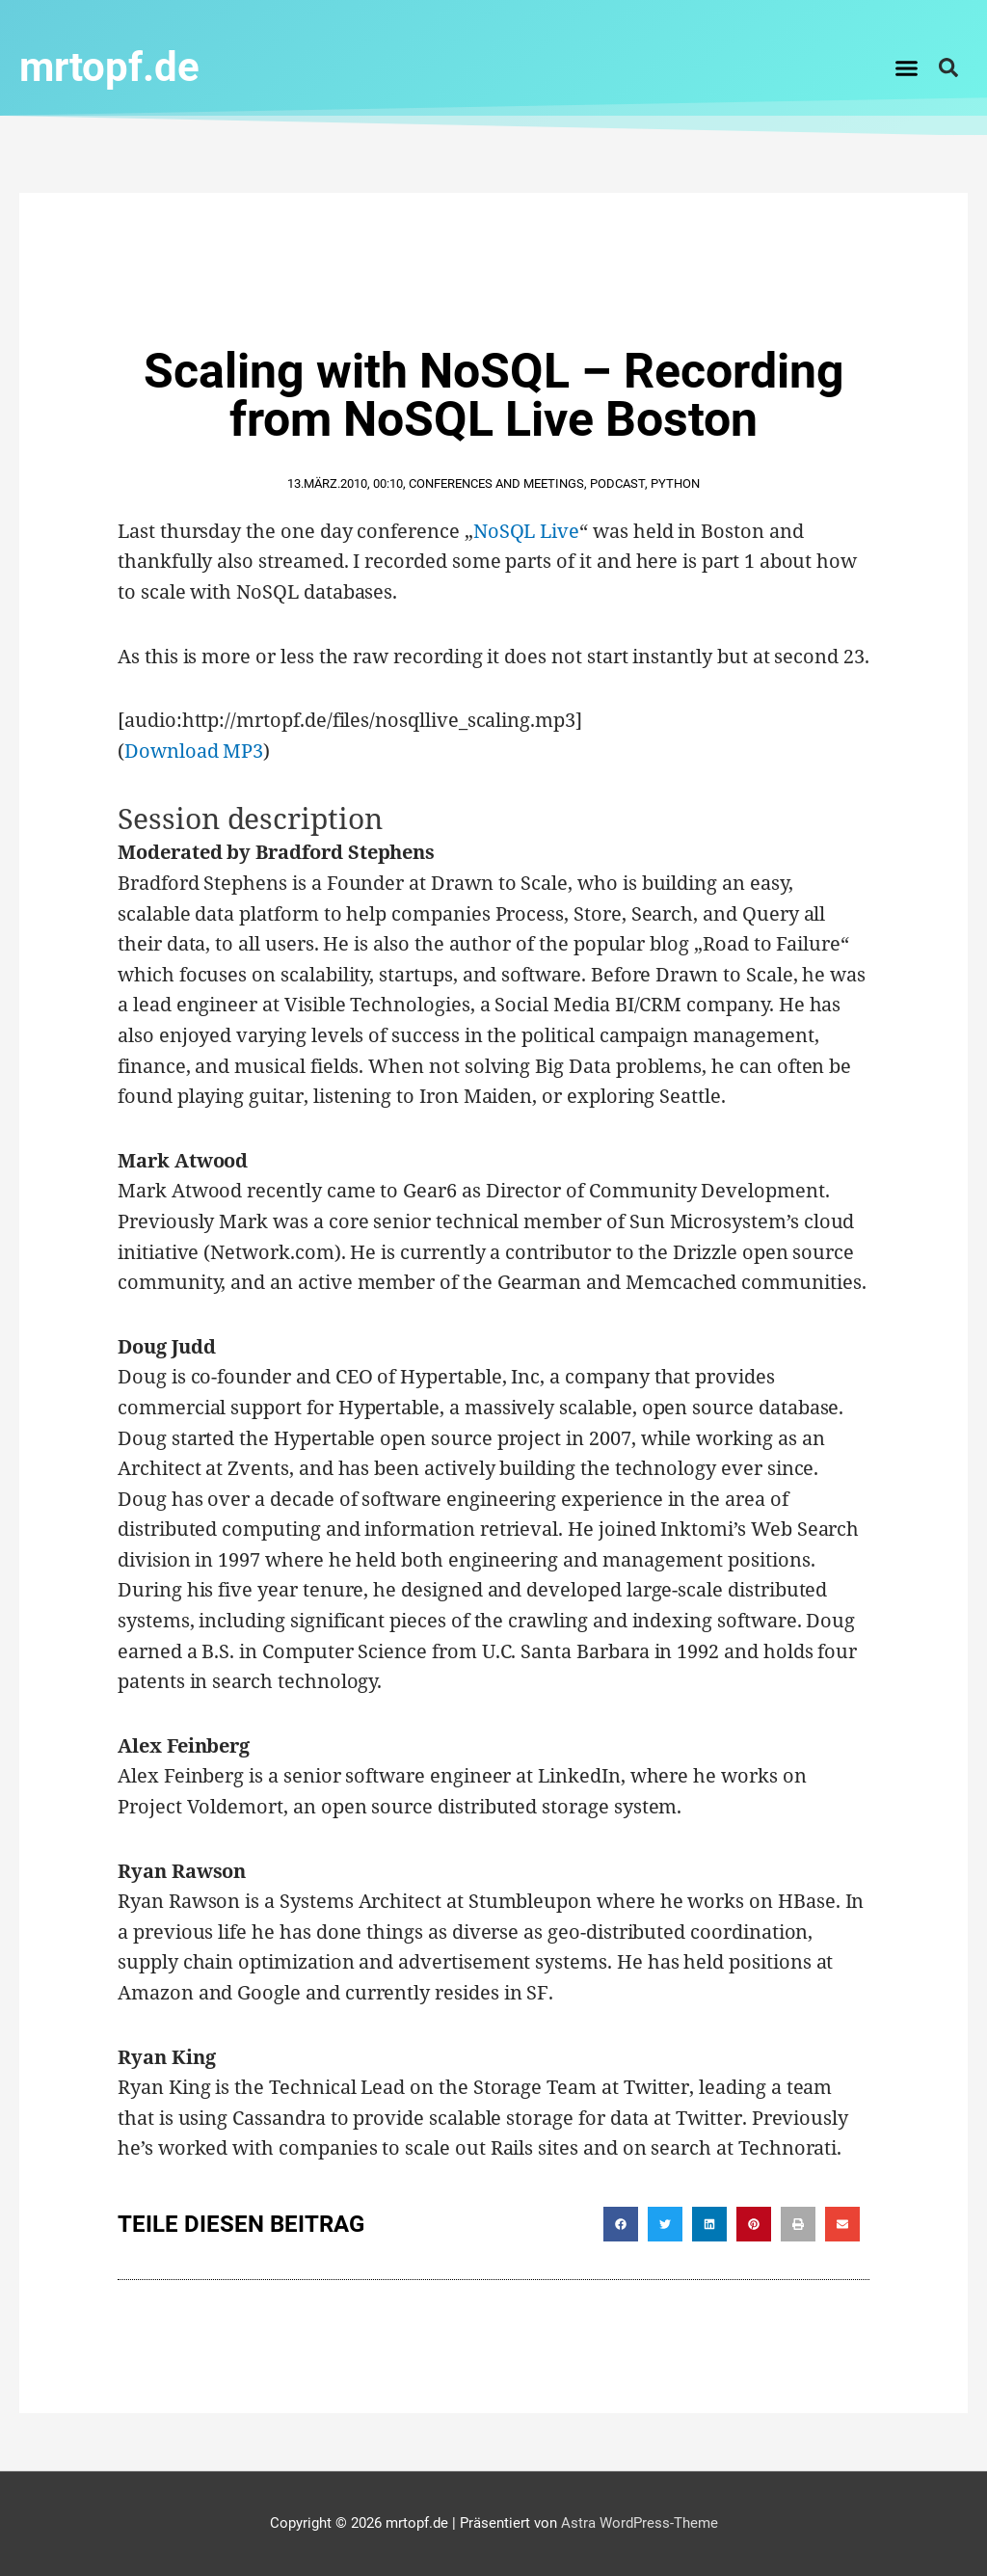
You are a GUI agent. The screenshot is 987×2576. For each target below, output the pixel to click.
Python (675, 483)
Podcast (617, 483)
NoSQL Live (526, 531)
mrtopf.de (109, 67)
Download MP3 (193, 751)
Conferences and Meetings (496, 483)
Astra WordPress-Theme (639, 2523)
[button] (907, 67)
